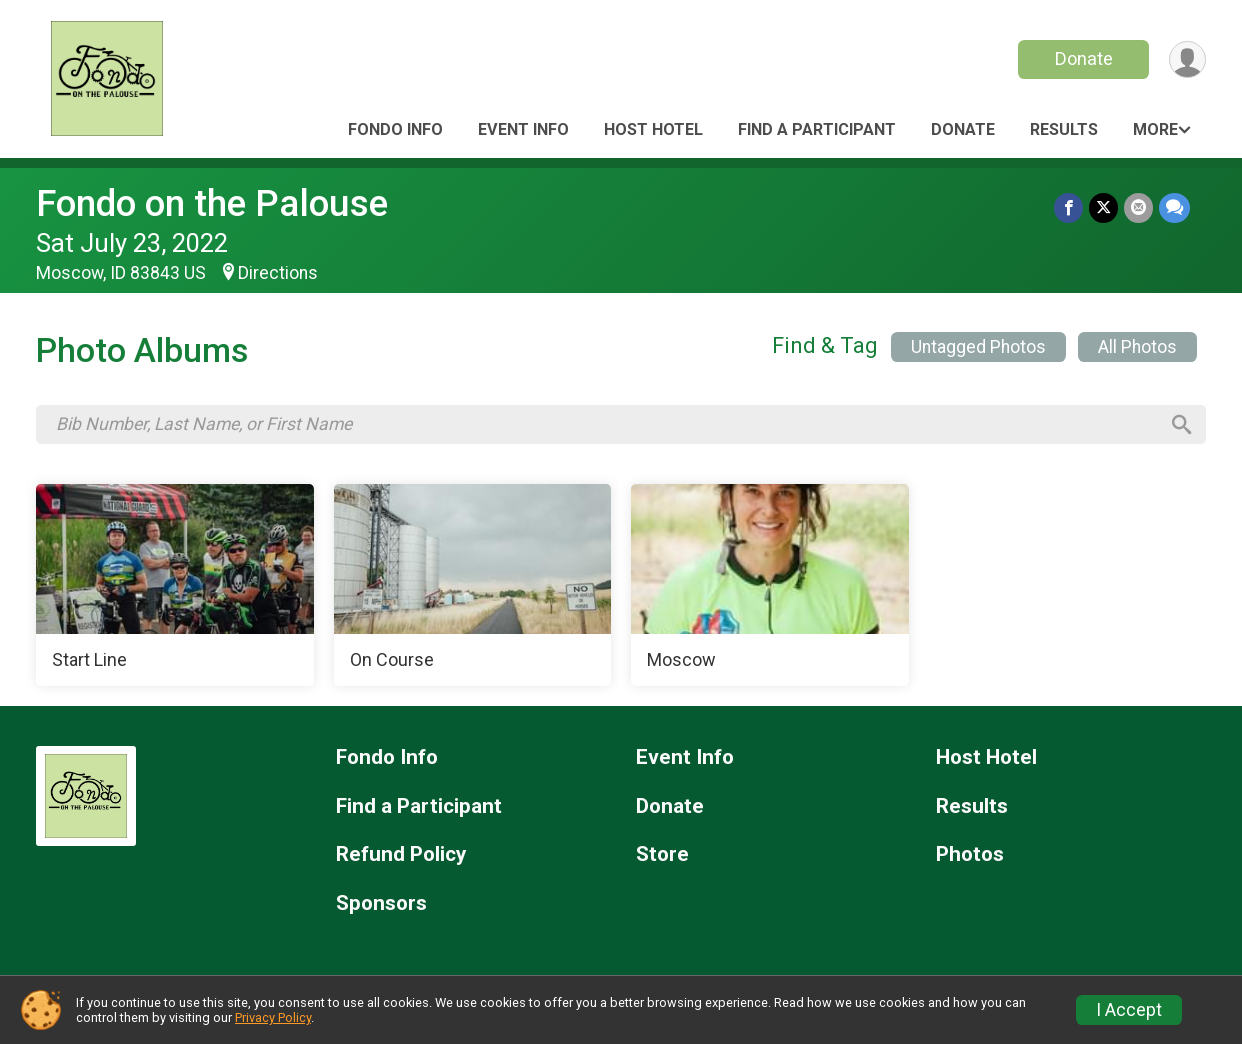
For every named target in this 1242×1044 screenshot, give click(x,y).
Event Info (523, 129)
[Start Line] (175, 585)
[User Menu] (1187, 59)
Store (662, 854)
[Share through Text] (1174, 207)
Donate (1084, 58)
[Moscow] (770, 585)
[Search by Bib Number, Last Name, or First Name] (607, 424)
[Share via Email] (1138, 207)
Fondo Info (395, 129)
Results (1064, 129)
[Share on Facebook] (1068, 207)
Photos (970, 854)
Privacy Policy (273, 1017)
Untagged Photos (978, 347)
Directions (278, 273)
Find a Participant (817, 129)
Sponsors (381, 903)
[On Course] (473, 585)
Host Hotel (653, 129)
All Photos (1137, 347)
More (1155, 129)
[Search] (1182, 425)
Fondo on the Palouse (212, 203)
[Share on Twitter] (1103, 207)
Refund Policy (401, 854)
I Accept (1129, 1010)
